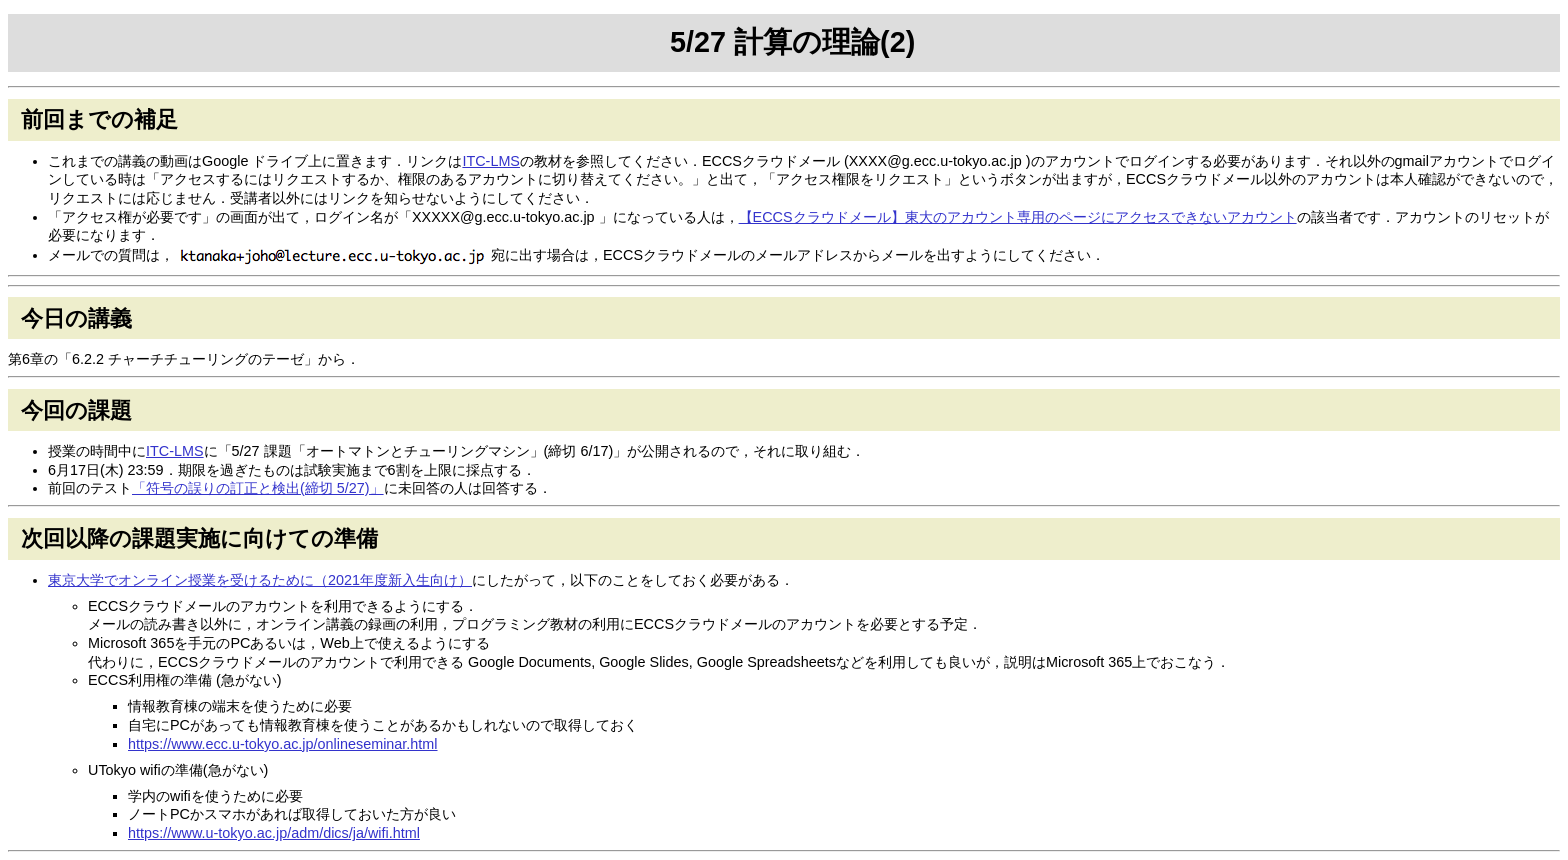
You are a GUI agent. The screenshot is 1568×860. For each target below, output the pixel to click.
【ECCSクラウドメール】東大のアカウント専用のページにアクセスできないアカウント (1018, 217)
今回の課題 (76, 410)
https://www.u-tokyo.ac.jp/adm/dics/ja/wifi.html (274, 833)
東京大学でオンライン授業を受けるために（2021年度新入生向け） (260, 580)
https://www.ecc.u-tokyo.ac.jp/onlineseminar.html (283, 744)
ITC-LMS (491, 161)
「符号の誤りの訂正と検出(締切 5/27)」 (258, 488)
